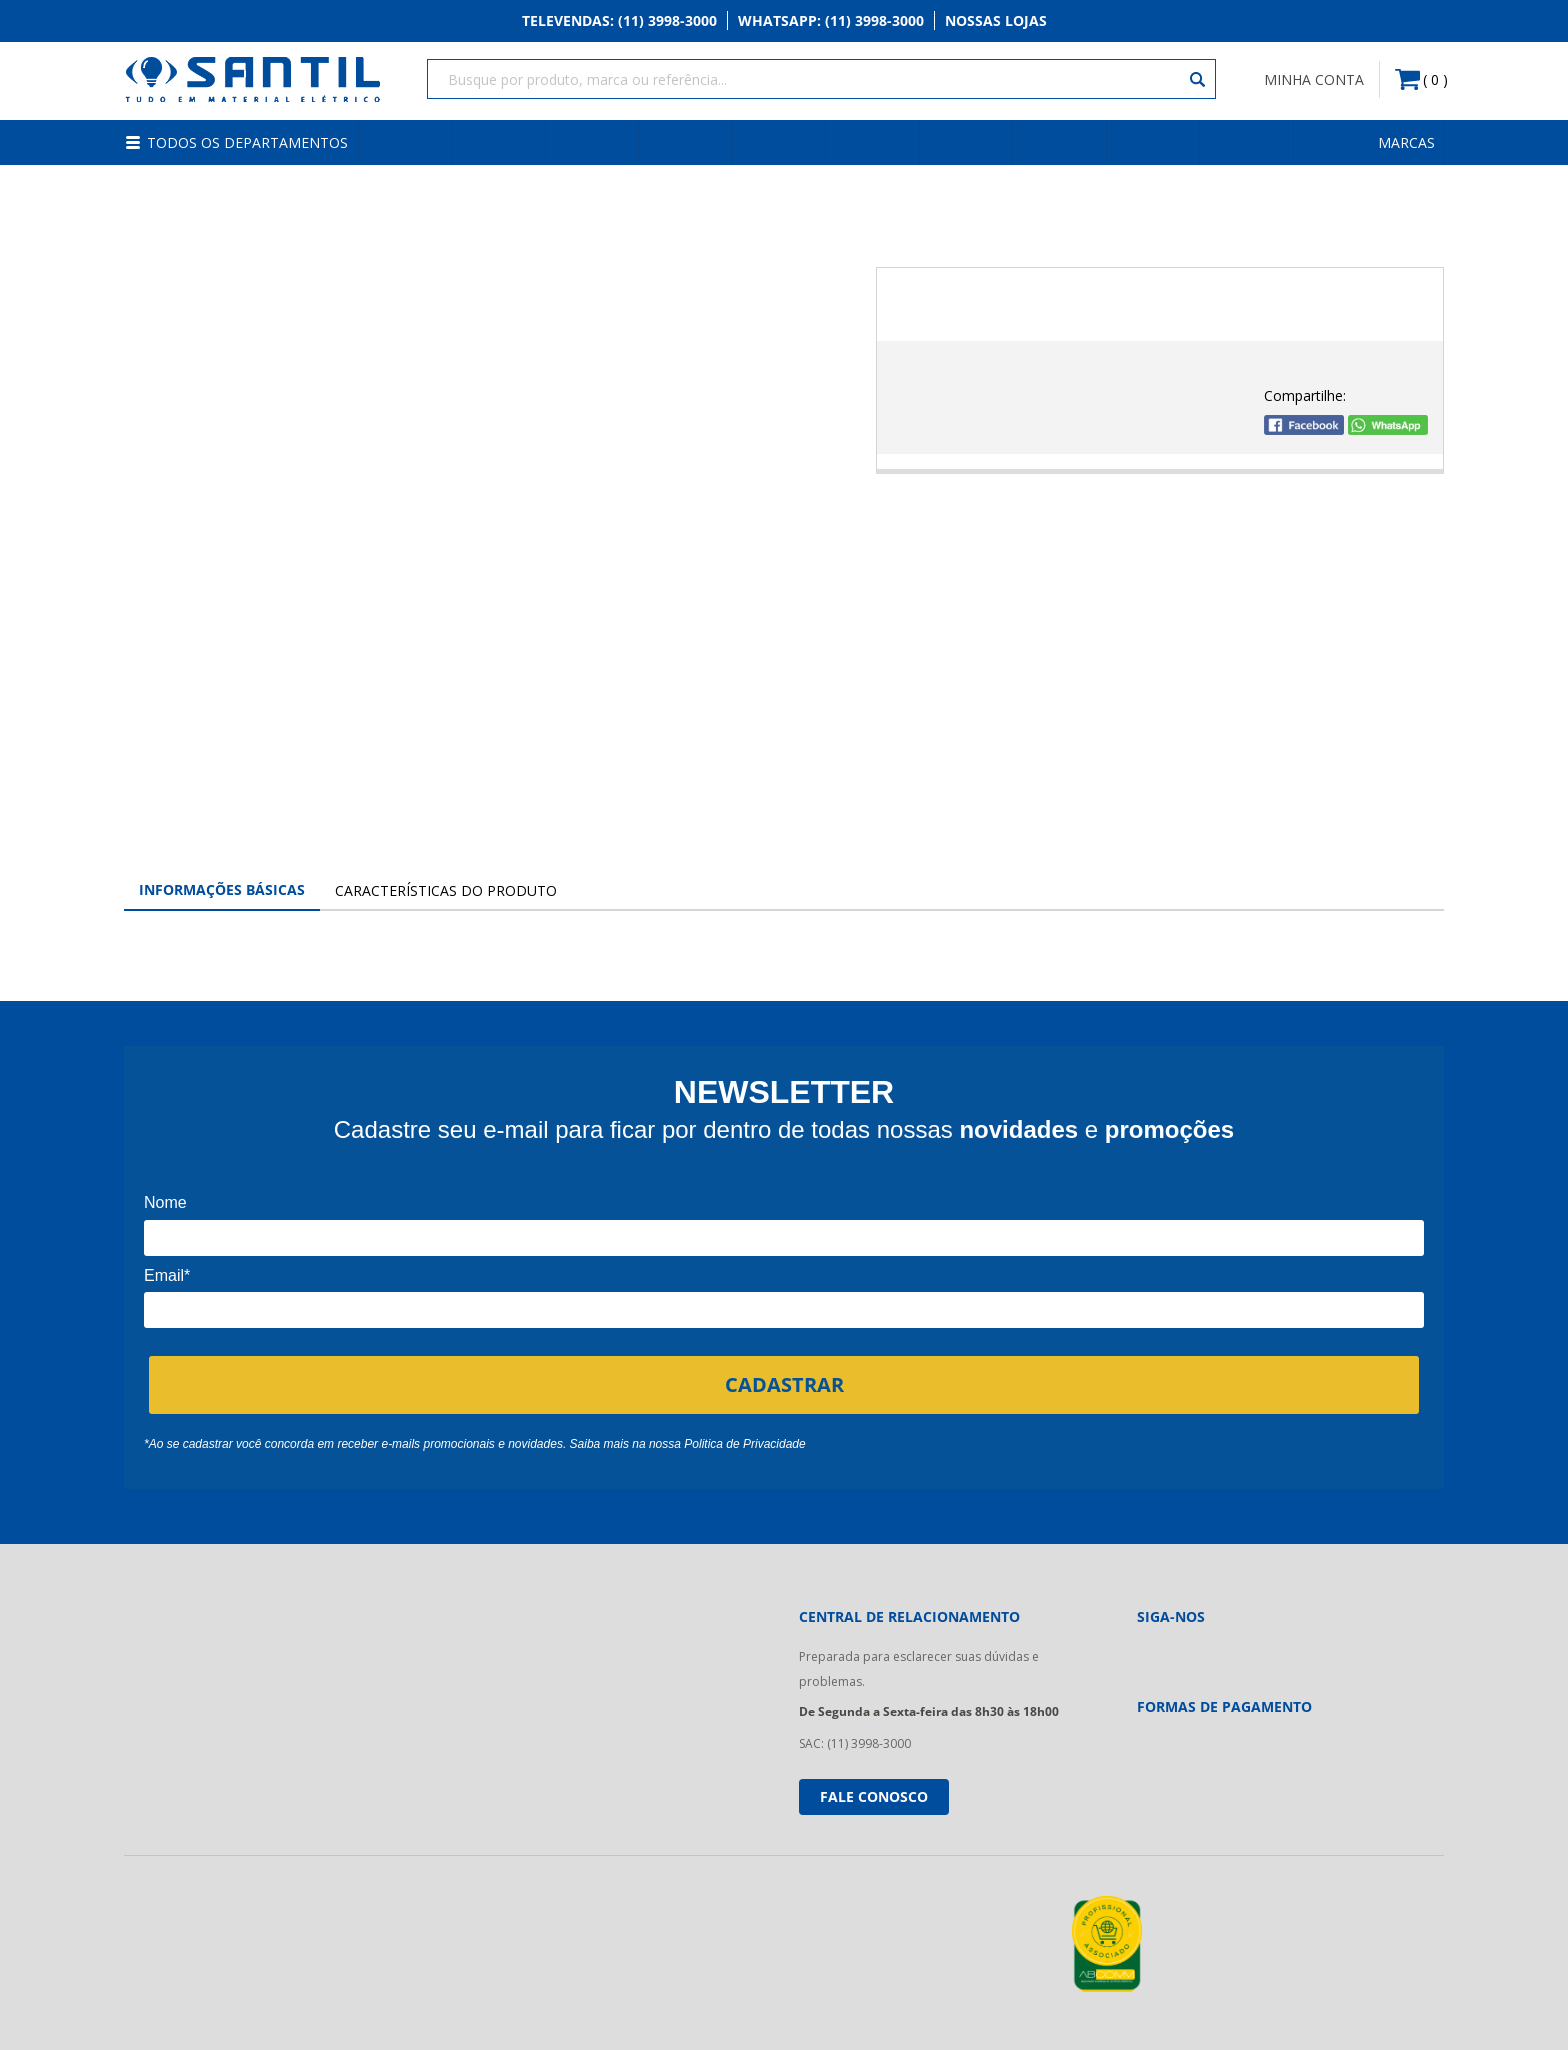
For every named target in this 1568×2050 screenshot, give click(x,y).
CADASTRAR (784, 1381)
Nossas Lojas (996, 21)
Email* (167, 1272)
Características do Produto (446, 888)
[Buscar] (1198, 80)
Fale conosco (874, 1793)
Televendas (619, 21)
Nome (165, 1200)
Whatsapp (831, 21)
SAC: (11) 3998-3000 (855, 1741)
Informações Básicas (222, 887)
